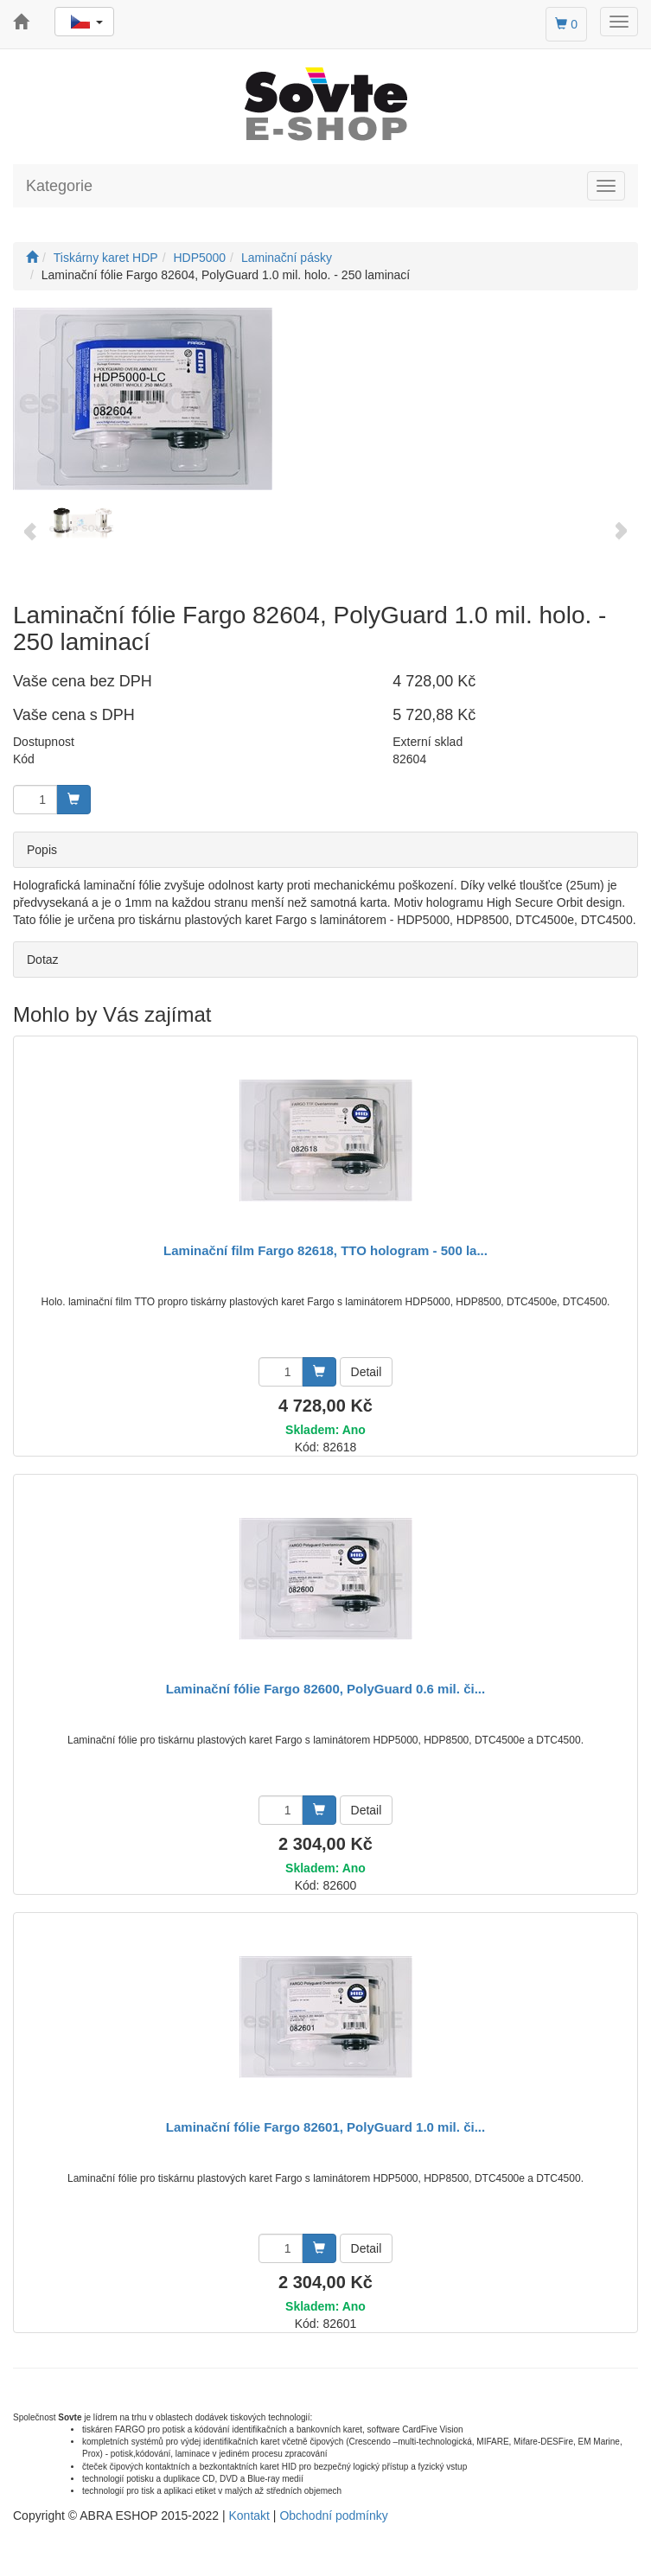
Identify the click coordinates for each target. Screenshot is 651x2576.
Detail (366, 1372)
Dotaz (43, 959)
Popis (42, 850)
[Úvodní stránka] (32, 258)
